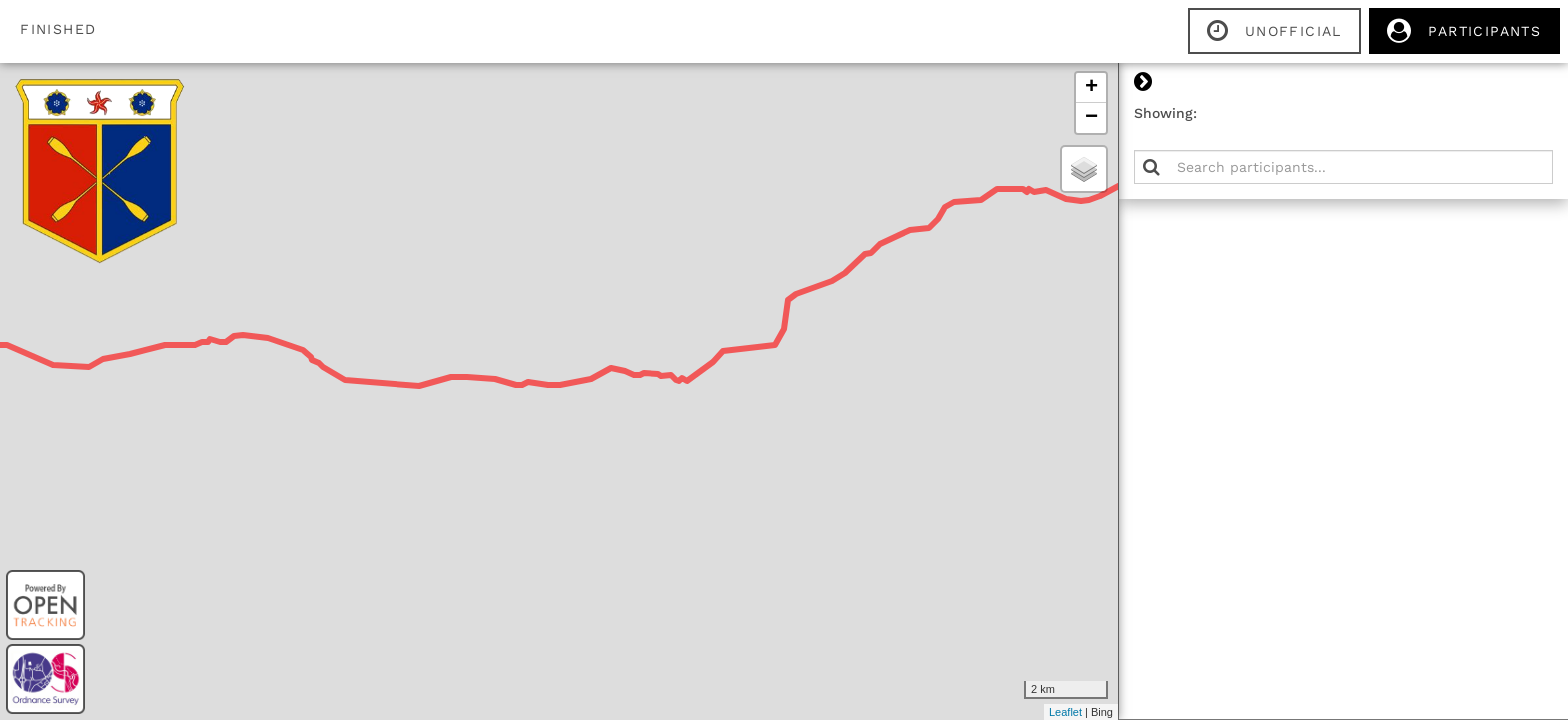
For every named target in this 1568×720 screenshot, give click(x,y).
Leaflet (1065, 712)
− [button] (1091, 118)
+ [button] (1091, 88)
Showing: (1165, 113)
